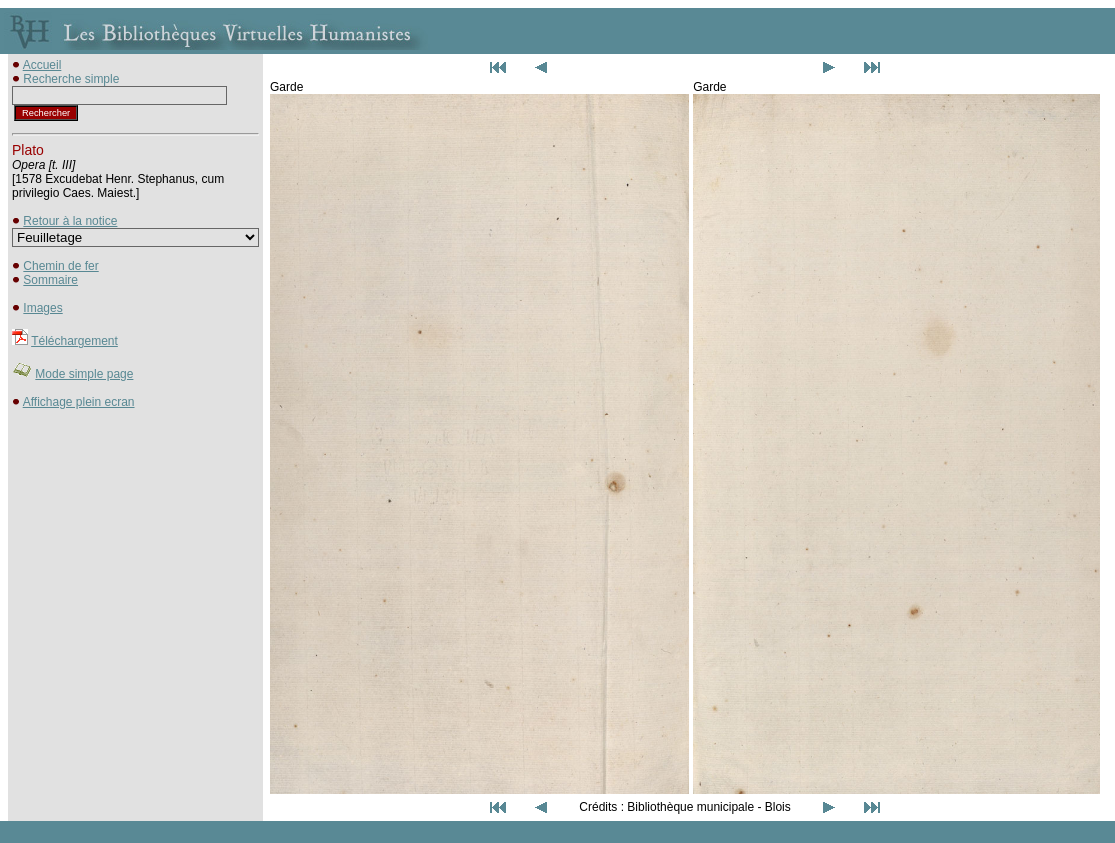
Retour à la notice (70, 221)
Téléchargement (74, 341)
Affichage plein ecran (79, 402)
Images (42, 308)
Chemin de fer (60, 266)
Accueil (42, 65)
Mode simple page (84, 374)
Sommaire (50, 280)
